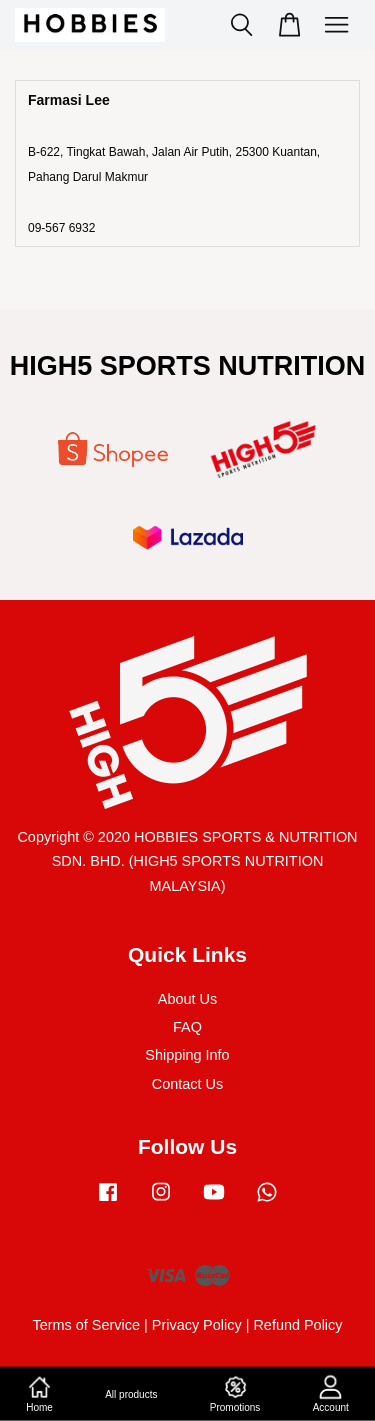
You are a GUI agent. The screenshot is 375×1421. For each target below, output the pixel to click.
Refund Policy (297, 1325)
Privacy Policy (197, 1325)
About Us (187, 999)
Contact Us (187, 1084)
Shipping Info (187, 1055)
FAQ (187, 1027)
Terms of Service (86, 1325)
